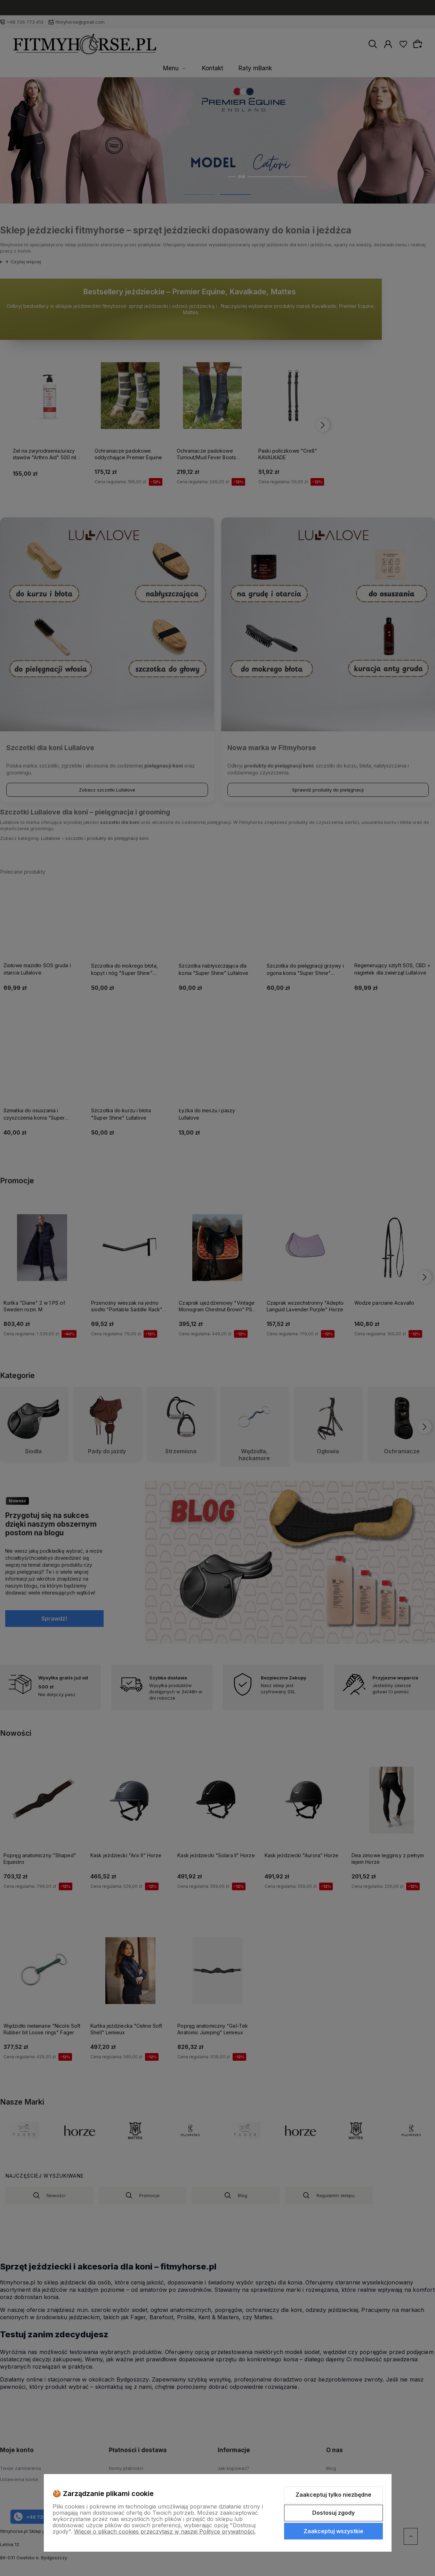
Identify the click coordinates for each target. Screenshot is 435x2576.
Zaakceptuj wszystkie (333, 2531)
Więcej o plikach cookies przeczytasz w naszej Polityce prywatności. (165, 2531)
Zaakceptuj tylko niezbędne (333, 2494)
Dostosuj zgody (333, 2512)
